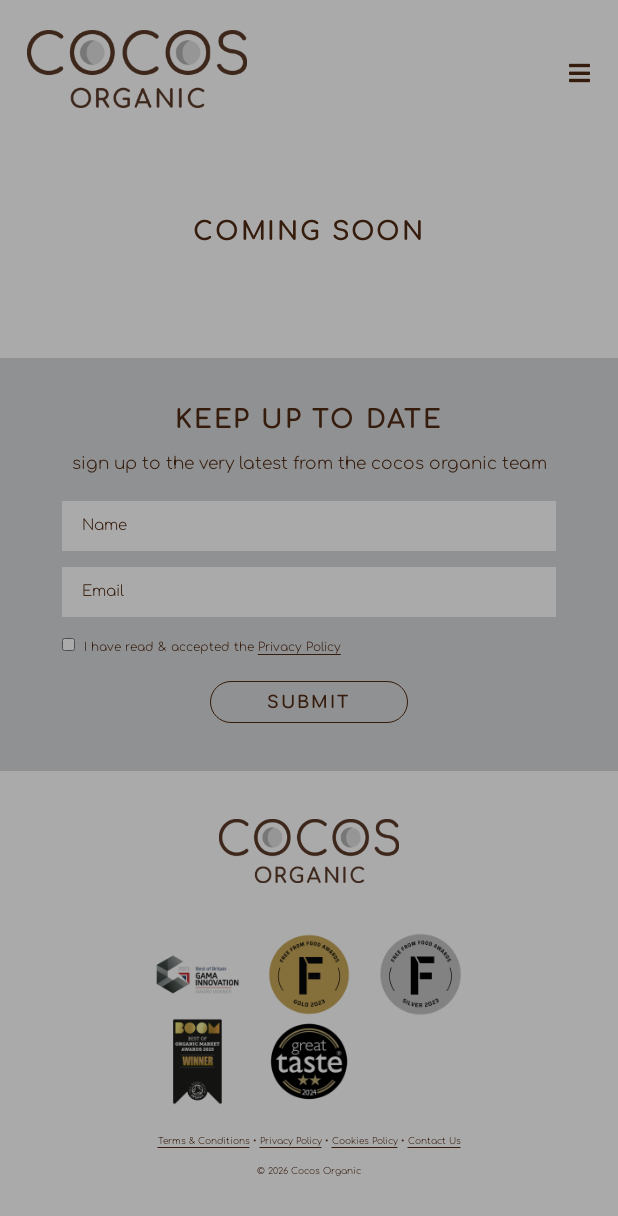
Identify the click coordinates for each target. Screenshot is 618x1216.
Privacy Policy (299, 647)
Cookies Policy (365, 1141)
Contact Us (434, 1141)
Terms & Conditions (204, 1141)
